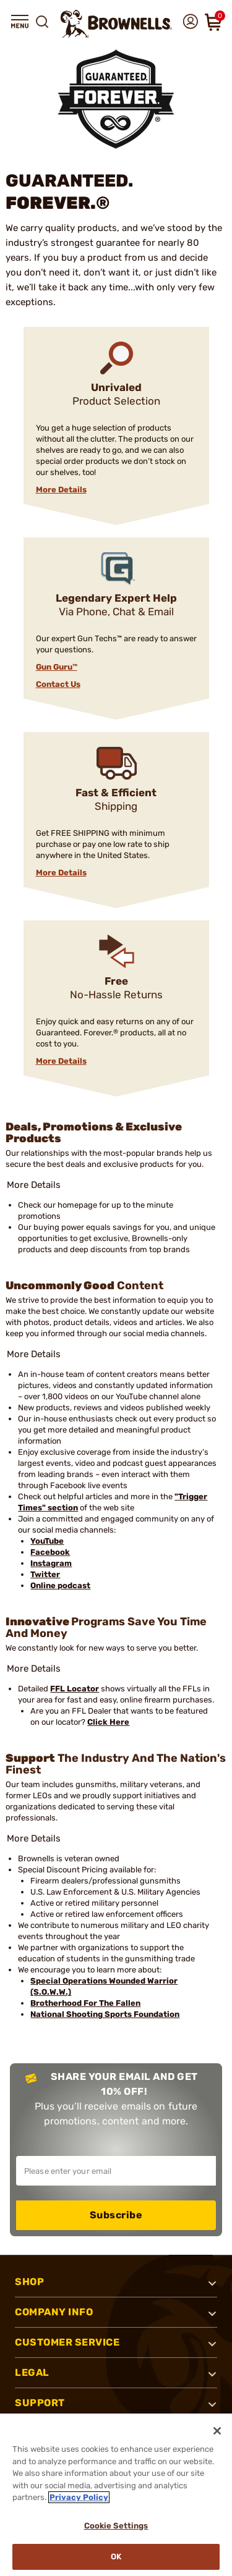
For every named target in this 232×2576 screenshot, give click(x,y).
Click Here (108, 1722)
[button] (20, 22)
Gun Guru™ (56, 666)
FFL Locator (74, 1688)
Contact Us (58, 684)
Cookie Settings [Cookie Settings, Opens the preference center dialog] (116, 2525)
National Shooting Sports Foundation (104, 2014)
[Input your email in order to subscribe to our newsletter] (116, 2171)
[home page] (116, 24)
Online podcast (60, 1585)
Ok (116, 2556)
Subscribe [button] (116, 2215)
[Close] (217, 2430)
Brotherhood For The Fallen (85, 2003)
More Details (61, 489)
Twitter (45, 1574)
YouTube (47, 1541)
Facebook (50, 1552)
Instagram (51, 1563)
